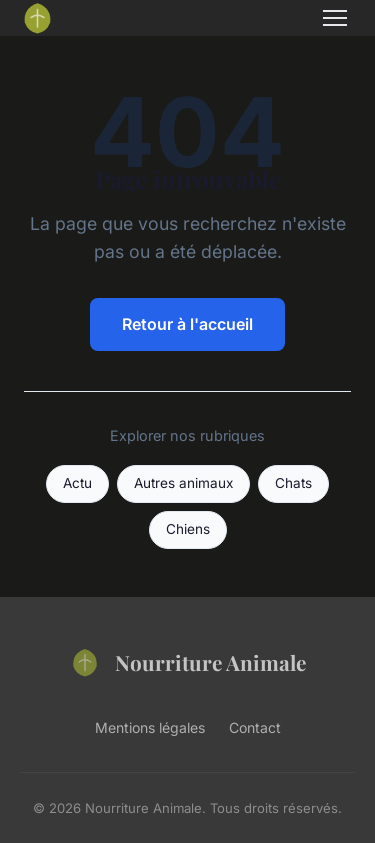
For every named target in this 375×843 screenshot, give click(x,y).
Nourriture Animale (187, 662)
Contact (255, 727)
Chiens (188, 529)
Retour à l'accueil (187, 324)
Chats (293, 483)
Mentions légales (150, 727)
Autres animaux (183, 483)
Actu (77, 483)
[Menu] (335, 18)
